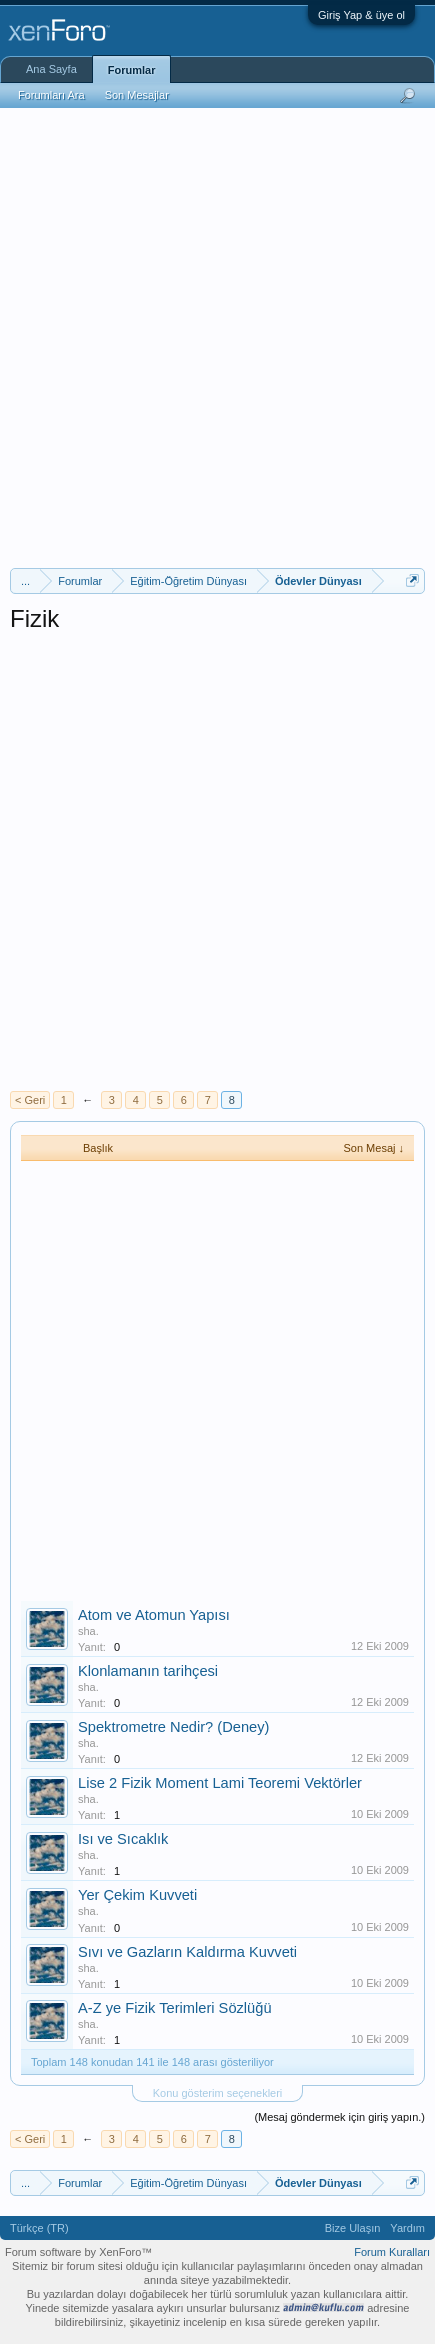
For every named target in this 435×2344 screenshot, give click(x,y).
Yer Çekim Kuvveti (137, 1895)
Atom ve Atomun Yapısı (154, 1615)
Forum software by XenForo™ (78, 2252)
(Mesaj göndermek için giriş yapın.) (339, 2117)
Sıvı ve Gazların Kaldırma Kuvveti (187, 1952)
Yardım (407, 2228)
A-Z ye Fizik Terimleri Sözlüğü (175, 2008)
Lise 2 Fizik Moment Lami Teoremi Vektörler (220, 1783)
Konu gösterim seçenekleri (218, 2093)
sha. (88, 1631)
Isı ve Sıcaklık (123, 1839)
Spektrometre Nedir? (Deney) (173, 1727)
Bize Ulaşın (353, 2228)
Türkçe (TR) (39, 2228)
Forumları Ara (51, 95)
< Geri (30, 1100)
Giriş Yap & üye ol (361, 15)
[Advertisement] (217, 335)
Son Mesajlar (137, 95)
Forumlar (132, 70)
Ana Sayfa (51, 69)
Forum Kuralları (392, 2252)
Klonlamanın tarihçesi (148, 1671)
